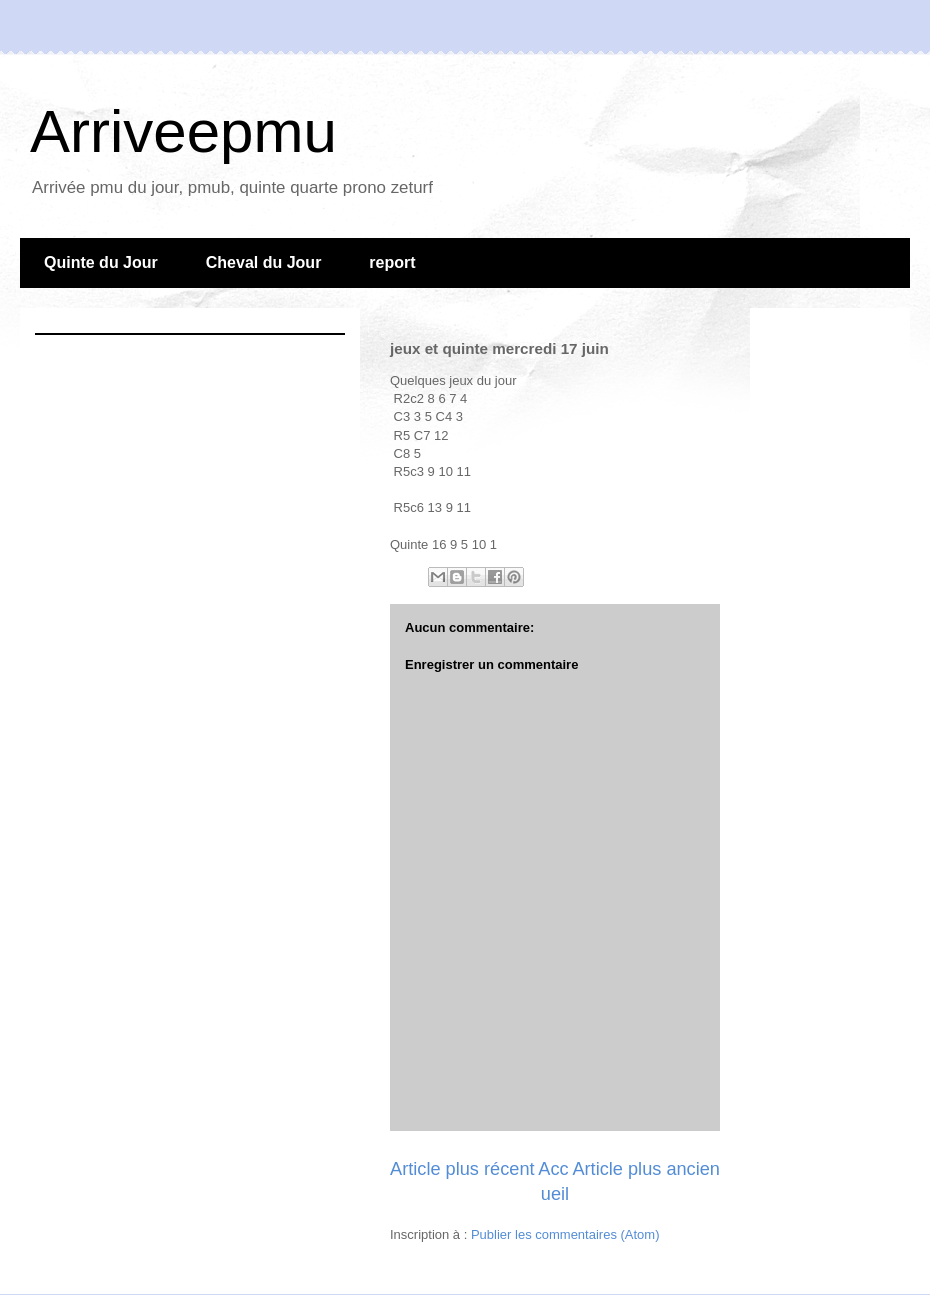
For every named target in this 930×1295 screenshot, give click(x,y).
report (392, 262)
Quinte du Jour (101, 262)
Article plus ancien (646, 1169)
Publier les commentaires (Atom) (565, 1234)
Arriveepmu (183, 131)
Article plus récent (462, 1169)
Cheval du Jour (264, 262)
